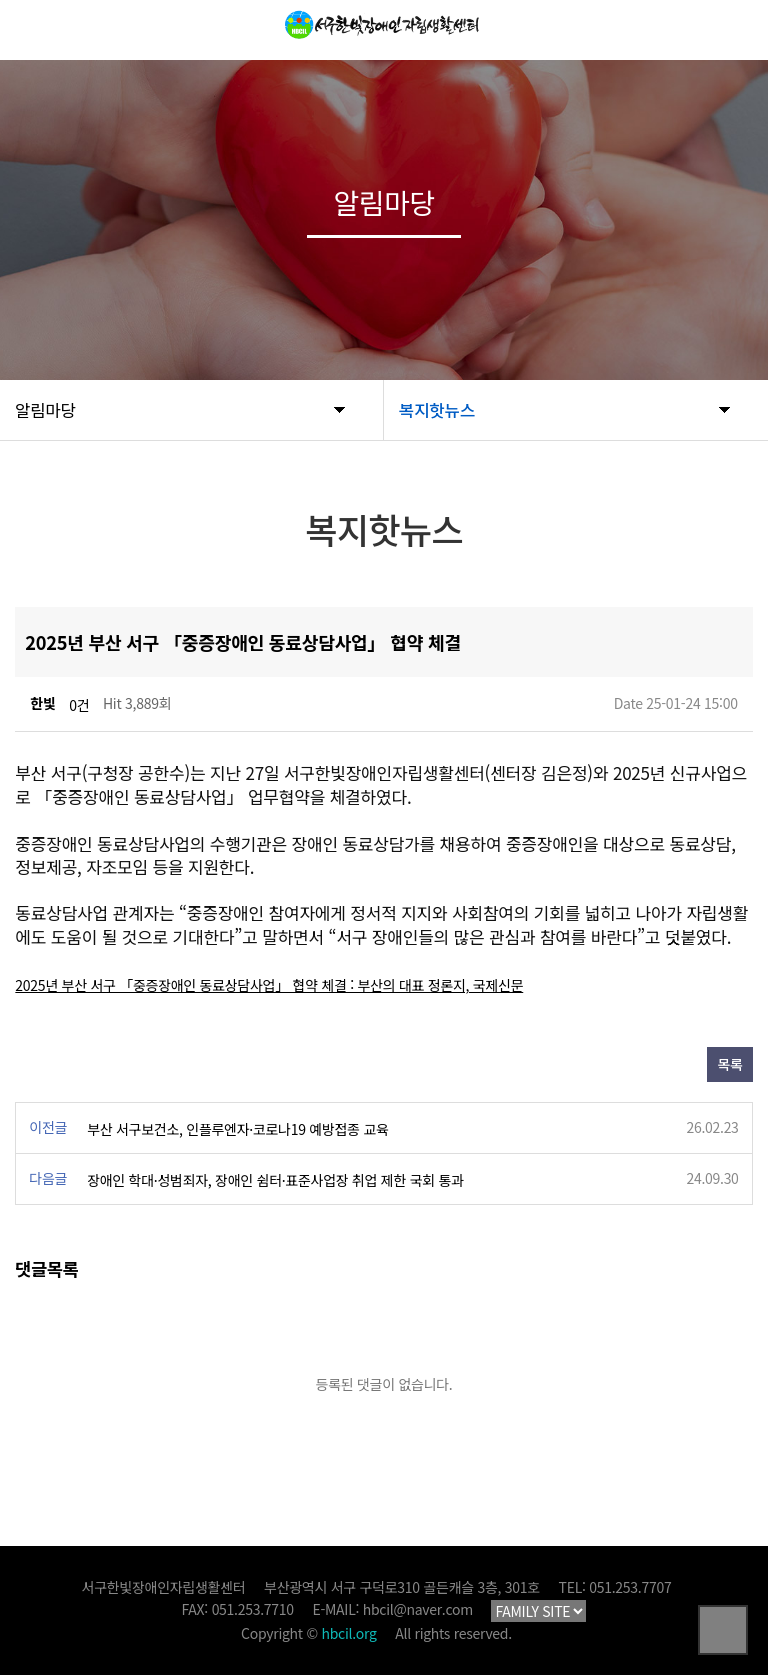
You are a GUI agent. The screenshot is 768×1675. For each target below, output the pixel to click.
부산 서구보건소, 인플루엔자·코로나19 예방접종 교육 (237, 1129)
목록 (729, 1064)
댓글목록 (46, 1268)
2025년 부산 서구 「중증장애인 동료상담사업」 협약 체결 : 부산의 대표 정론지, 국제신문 (269, 985)
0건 (79, 705)
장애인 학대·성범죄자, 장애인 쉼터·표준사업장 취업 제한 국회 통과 (275, 1180)
